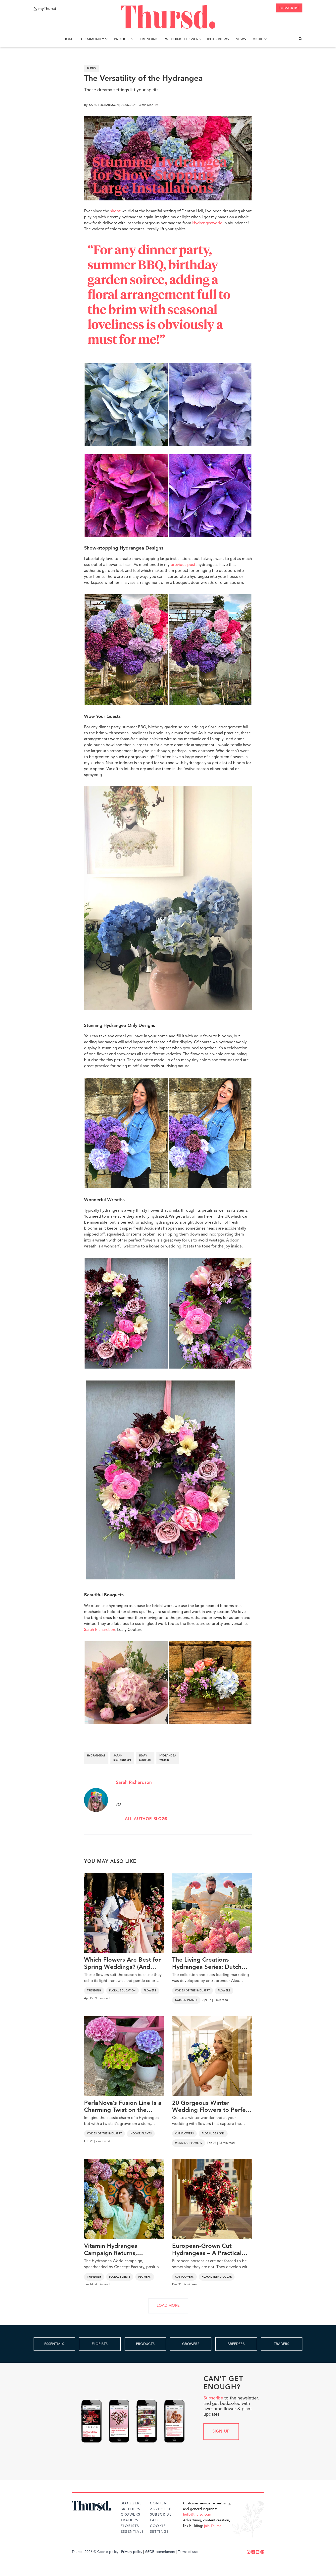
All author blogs (146, 1819)
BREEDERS (236, 2344)
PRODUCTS (145, 2344)
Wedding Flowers (183, 39)
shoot (115, 211)
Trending (149, 39)
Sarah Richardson (99, 1630)
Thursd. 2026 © (84, 2552)
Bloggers (131, 2503)
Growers (131, 2514)
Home (69, 39)
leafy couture (145, 1757)
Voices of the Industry (192, 1990)
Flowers (150, 1990)
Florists (130, 2526)
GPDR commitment (160, 2552)
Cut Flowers (184, 2133)
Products (123, 39)
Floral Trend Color (217, 2277)
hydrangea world (167, 1757)
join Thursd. (213, 2526)
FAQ (154, 2520)
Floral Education (122, 1990)
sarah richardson (122, 1757)
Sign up (221, 2432)
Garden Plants (186, 2000)
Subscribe (213, 2398)
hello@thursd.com (197, 2514)
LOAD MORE (168, 2306)
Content (159, 2503)
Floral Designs (213, 2133)
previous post (183, 565)
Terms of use (188, 2552)
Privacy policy (131, 2552)
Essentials (132, 2531)
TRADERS (281, 2344)
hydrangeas (96, 1755)
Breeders (131, 2509)
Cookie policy (107, 2552)
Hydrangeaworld (207, 223)
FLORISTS (100, 2344)
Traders (130, 2520)
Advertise (161, 2509)
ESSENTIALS (54, 2344)
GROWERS (190, 2344)
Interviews (218, 39)
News (241, 39)
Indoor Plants (141, 2133)
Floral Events (120, 2277)
